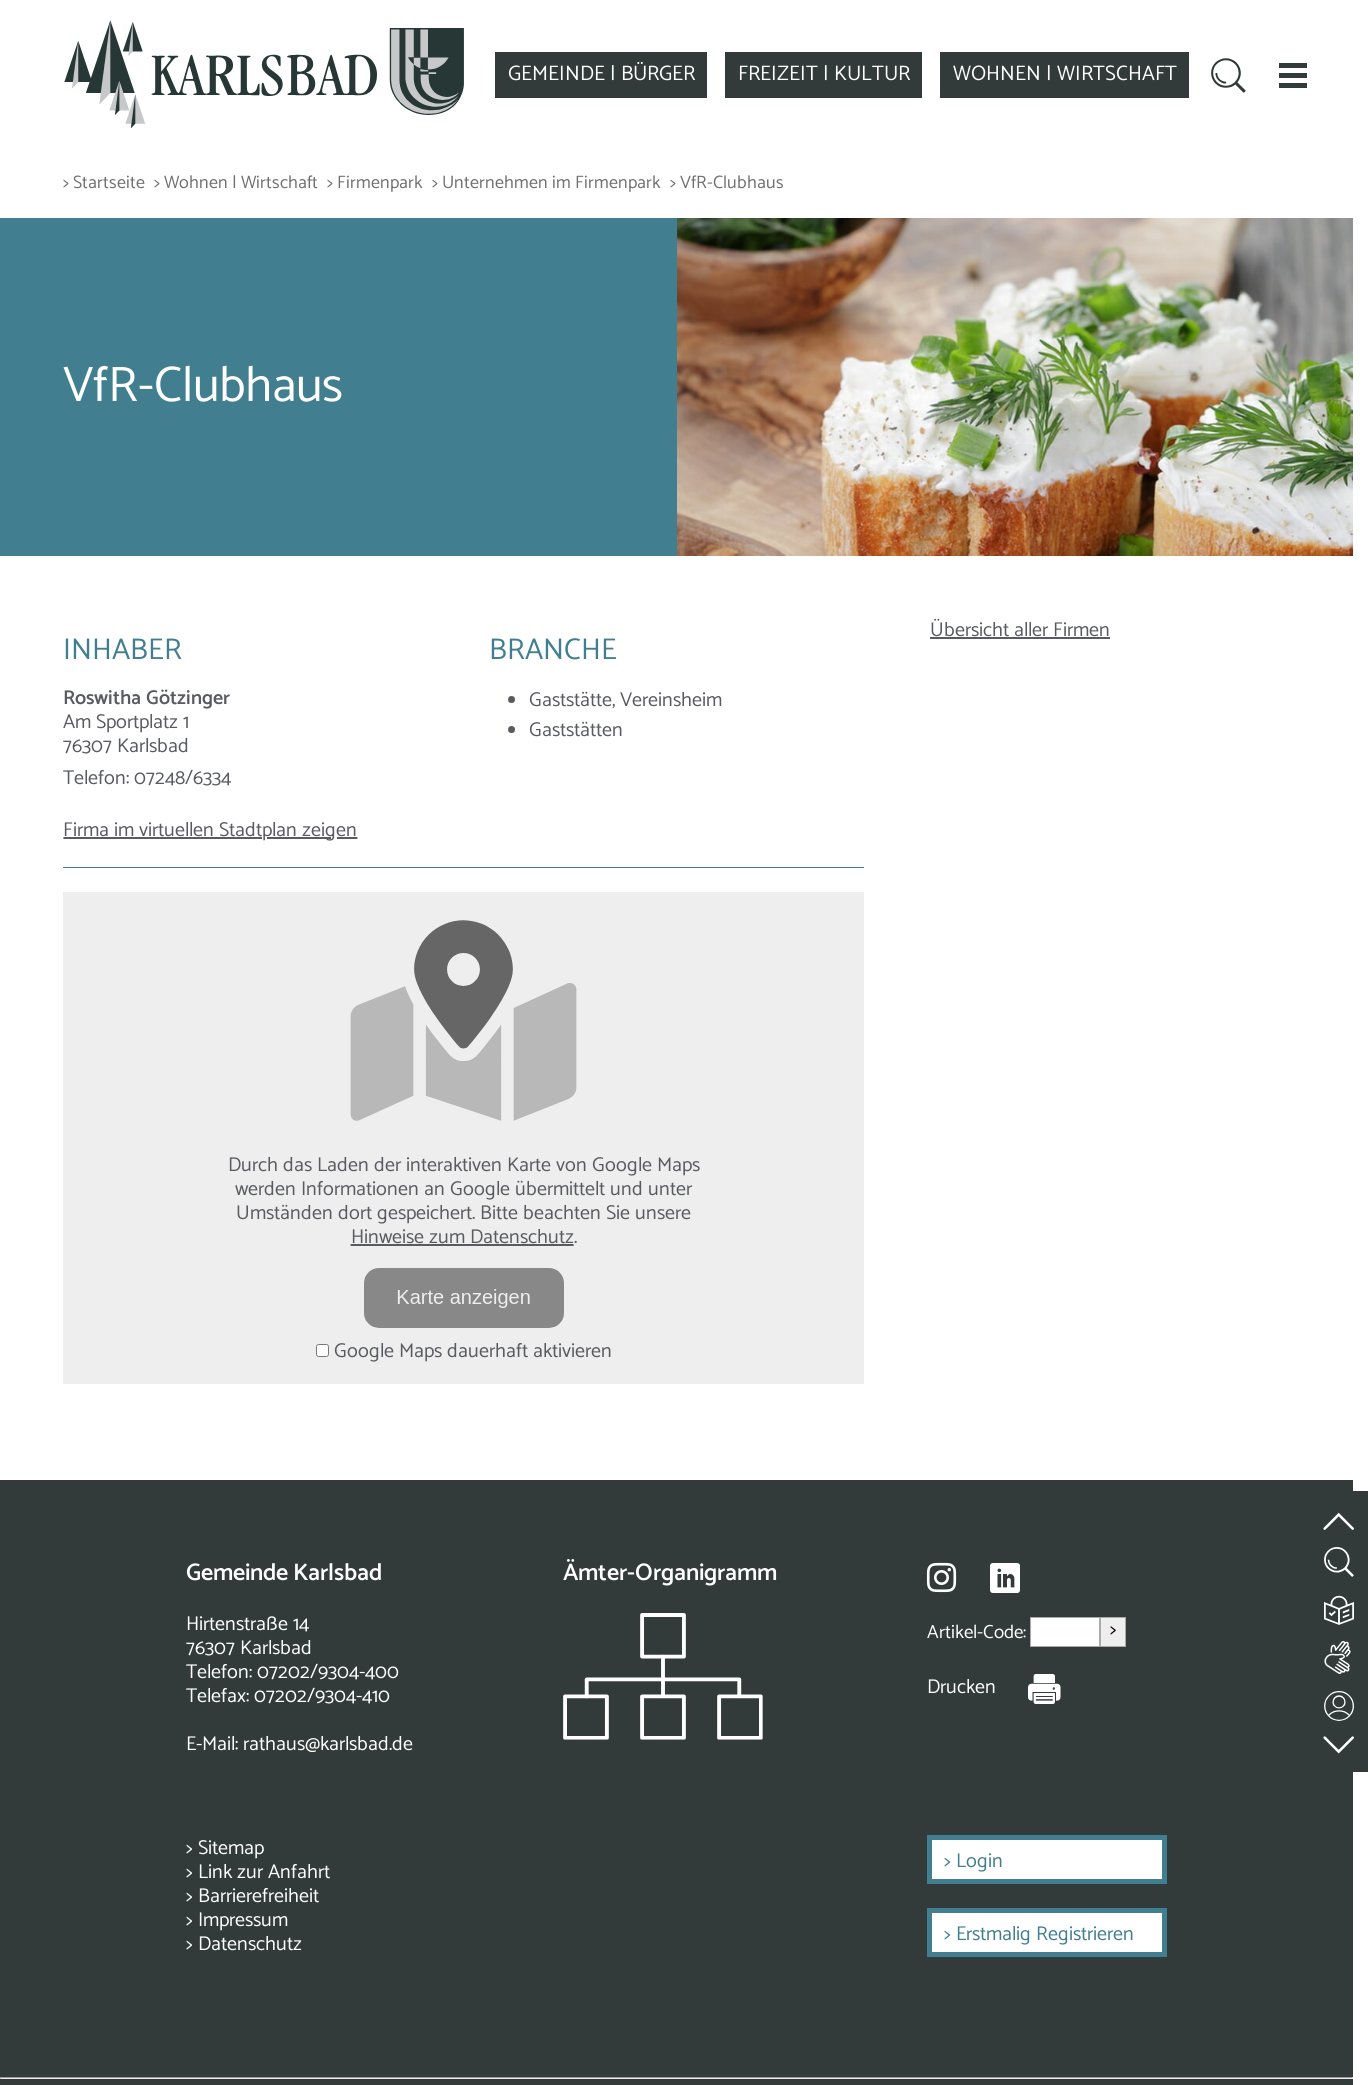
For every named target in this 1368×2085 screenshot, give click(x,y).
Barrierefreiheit (258, 1896)
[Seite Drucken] (1029, 1688)
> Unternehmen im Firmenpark (546, 183)
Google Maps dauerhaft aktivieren (464, 1351)
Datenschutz (250, 1944)
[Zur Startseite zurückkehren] (264, 31)
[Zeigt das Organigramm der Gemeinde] (663, 1734)
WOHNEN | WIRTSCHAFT (1065, 74)
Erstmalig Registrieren (1045, 1934)
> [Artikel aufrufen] (1113, 1631)
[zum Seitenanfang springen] (1340, 1509)
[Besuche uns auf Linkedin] (1005, 1578)
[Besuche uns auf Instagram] (941, 1577)
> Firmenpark (375, 183)
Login (979, 1861)
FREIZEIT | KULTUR (824, 74)
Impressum (243, 1920)
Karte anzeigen (463, 1297)
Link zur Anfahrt (264, 1872)
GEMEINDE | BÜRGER (601, 74)
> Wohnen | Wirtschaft (236, 183)
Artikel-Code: (978, 1631)
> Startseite (104, 183)
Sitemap (231, 1848)
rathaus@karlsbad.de (328, 1744)
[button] (1293, 75)
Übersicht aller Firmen (1020, 630)
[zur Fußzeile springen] (1340, 1739)
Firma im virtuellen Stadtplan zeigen (210, 830)
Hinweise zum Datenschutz (462, 1237)
